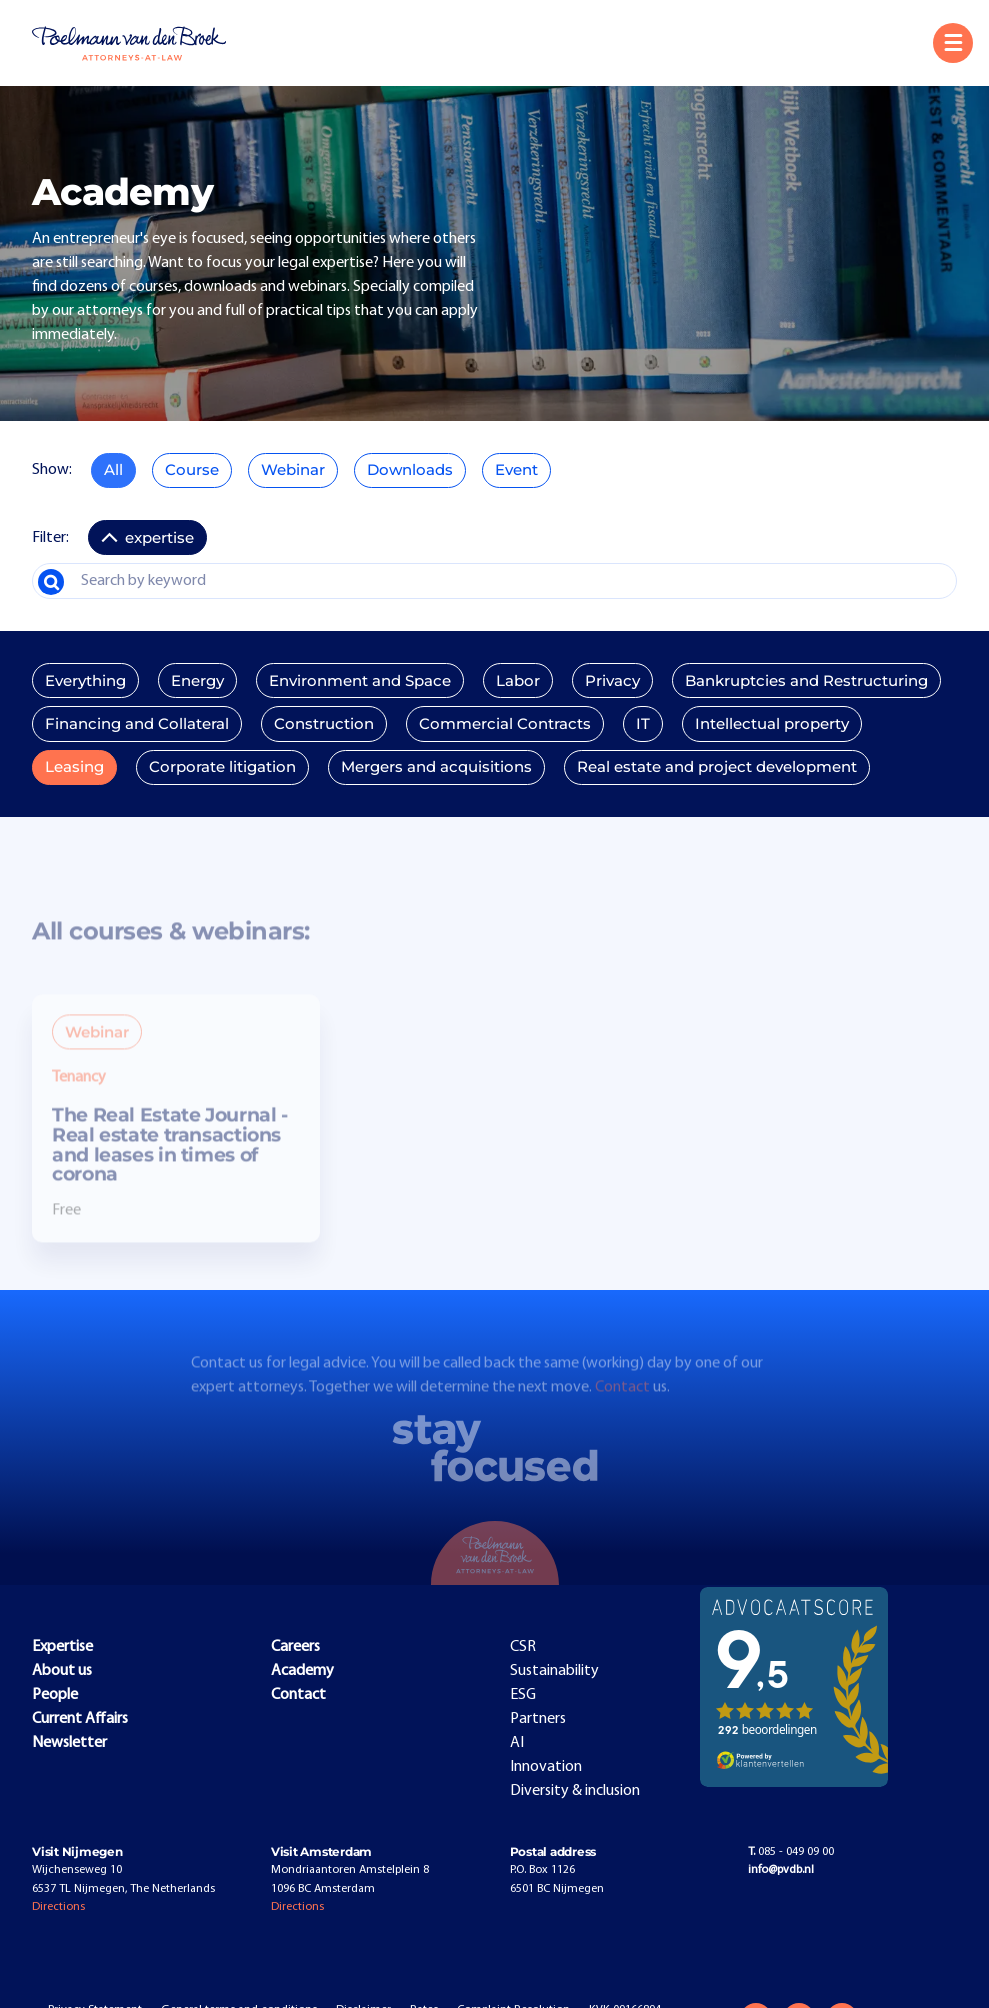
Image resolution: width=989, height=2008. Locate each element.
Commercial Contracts (505, 724)
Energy (197, 681)
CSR (523, 1647)
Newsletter (69, 1743)
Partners (538, 1719)
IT (643, 724)
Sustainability (554, 1671)
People (55, 1695)
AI (517, 1743)
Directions (58, 1907)
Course (192, 470)
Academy (302, 1671)
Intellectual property (772, 724)
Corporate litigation (222, 767)
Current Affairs (80, 1719)
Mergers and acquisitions (436, 767)
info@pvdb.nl (781, 1870)
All (113, 470)
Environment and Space (360, 681)
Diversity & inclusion (575, 1791)
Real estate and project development (717, 767)
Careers (295, 1647)
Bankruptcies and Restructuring (806, 681)
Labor (518, 681)
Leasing (74, 767)
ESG (523, 1695)
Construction (324, 724)
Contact (624, 1404)
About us (62, 1671)
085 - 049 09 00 (791, 1852)
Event (516, 470)
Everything (85, 681)
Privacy (612, 681)
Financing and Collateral (137, 724)
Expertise (62, 1647)
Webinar (293, 470)
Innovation (546, 1767)
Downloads (410, 470)
